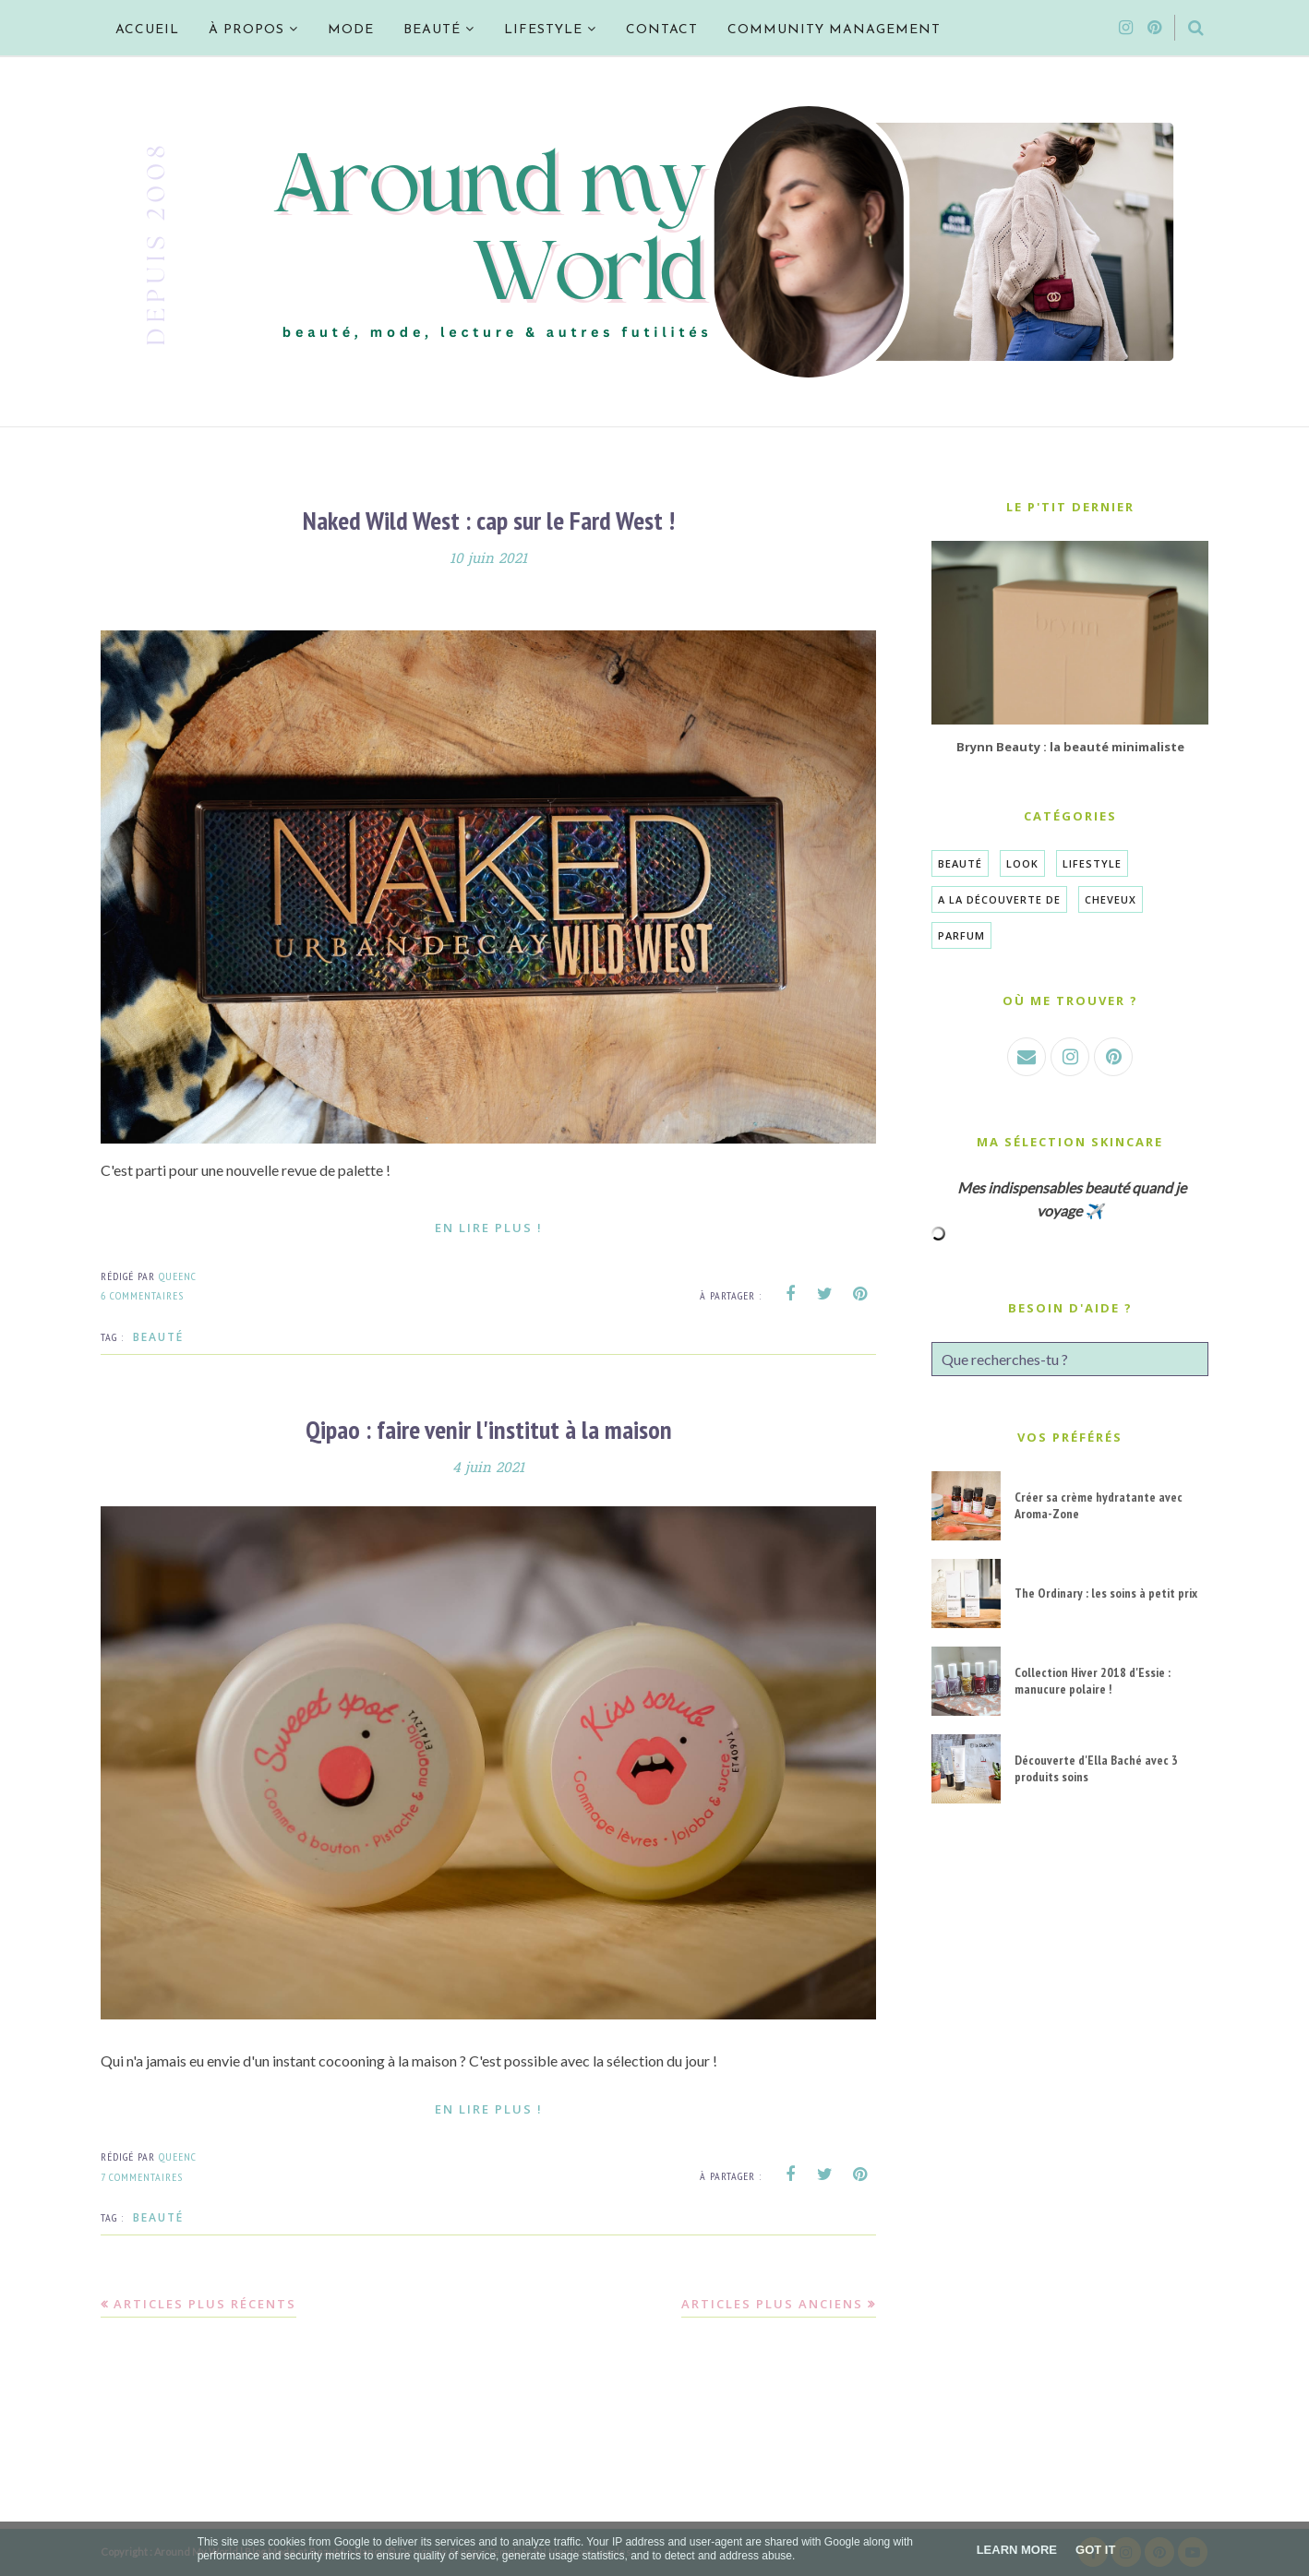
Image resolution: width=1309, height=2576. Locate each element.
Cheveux (1110, 899)
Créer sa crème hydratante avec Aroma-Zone (1099, 1505)
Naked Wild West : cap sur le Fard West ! (489, 520)
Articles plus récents (205, 2303)
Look (1022, 863)
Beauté (158, 1337)
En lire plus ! (489, 1227)
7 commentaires (142, 2177)
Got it (1095, 2550)
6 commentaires (142, 1295)
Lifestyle (1092, 863)
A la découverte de (999, 899)
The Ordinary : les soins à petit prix (1106, 1593)
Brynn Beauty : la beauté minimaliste (1070, 746)
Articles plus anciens (772, 2303)
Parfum (961, 935)
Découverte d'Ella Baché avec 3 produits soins (1096, 1768)
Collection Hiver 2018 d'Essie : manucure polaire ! (1093, 1680)
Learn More (1017, 2550)
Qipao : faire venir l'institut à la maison (489, 1429)
